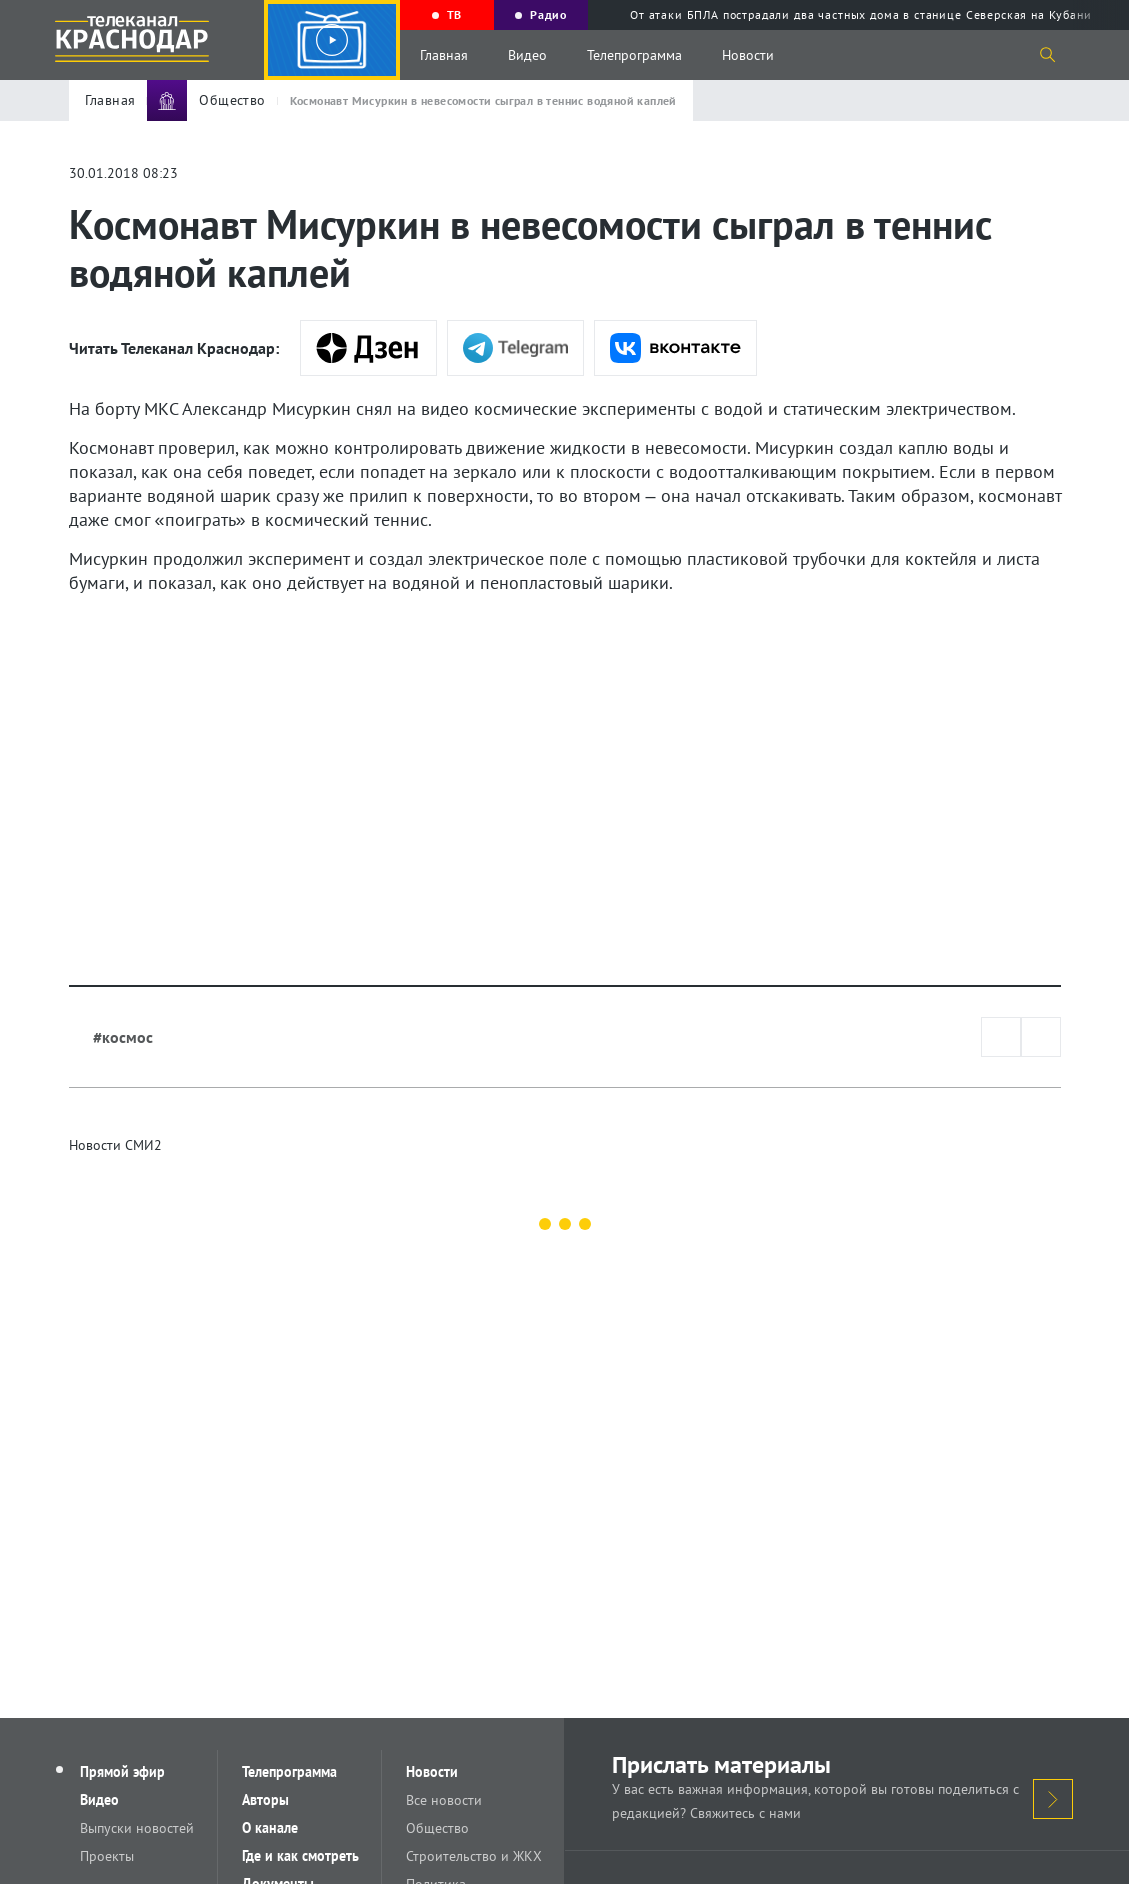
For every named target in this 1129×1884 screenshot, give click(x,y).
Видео (527, 55)
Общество (437, 1828)
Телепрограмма (634, 55)
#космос (123, 1037)
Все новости (444, 1800)
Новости (748, 55)
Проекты (107, 1856)
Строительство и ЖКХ (474, 1856)
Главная (444, 55)
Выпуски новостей (137, 1828)
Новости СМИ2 (115, 1145)
